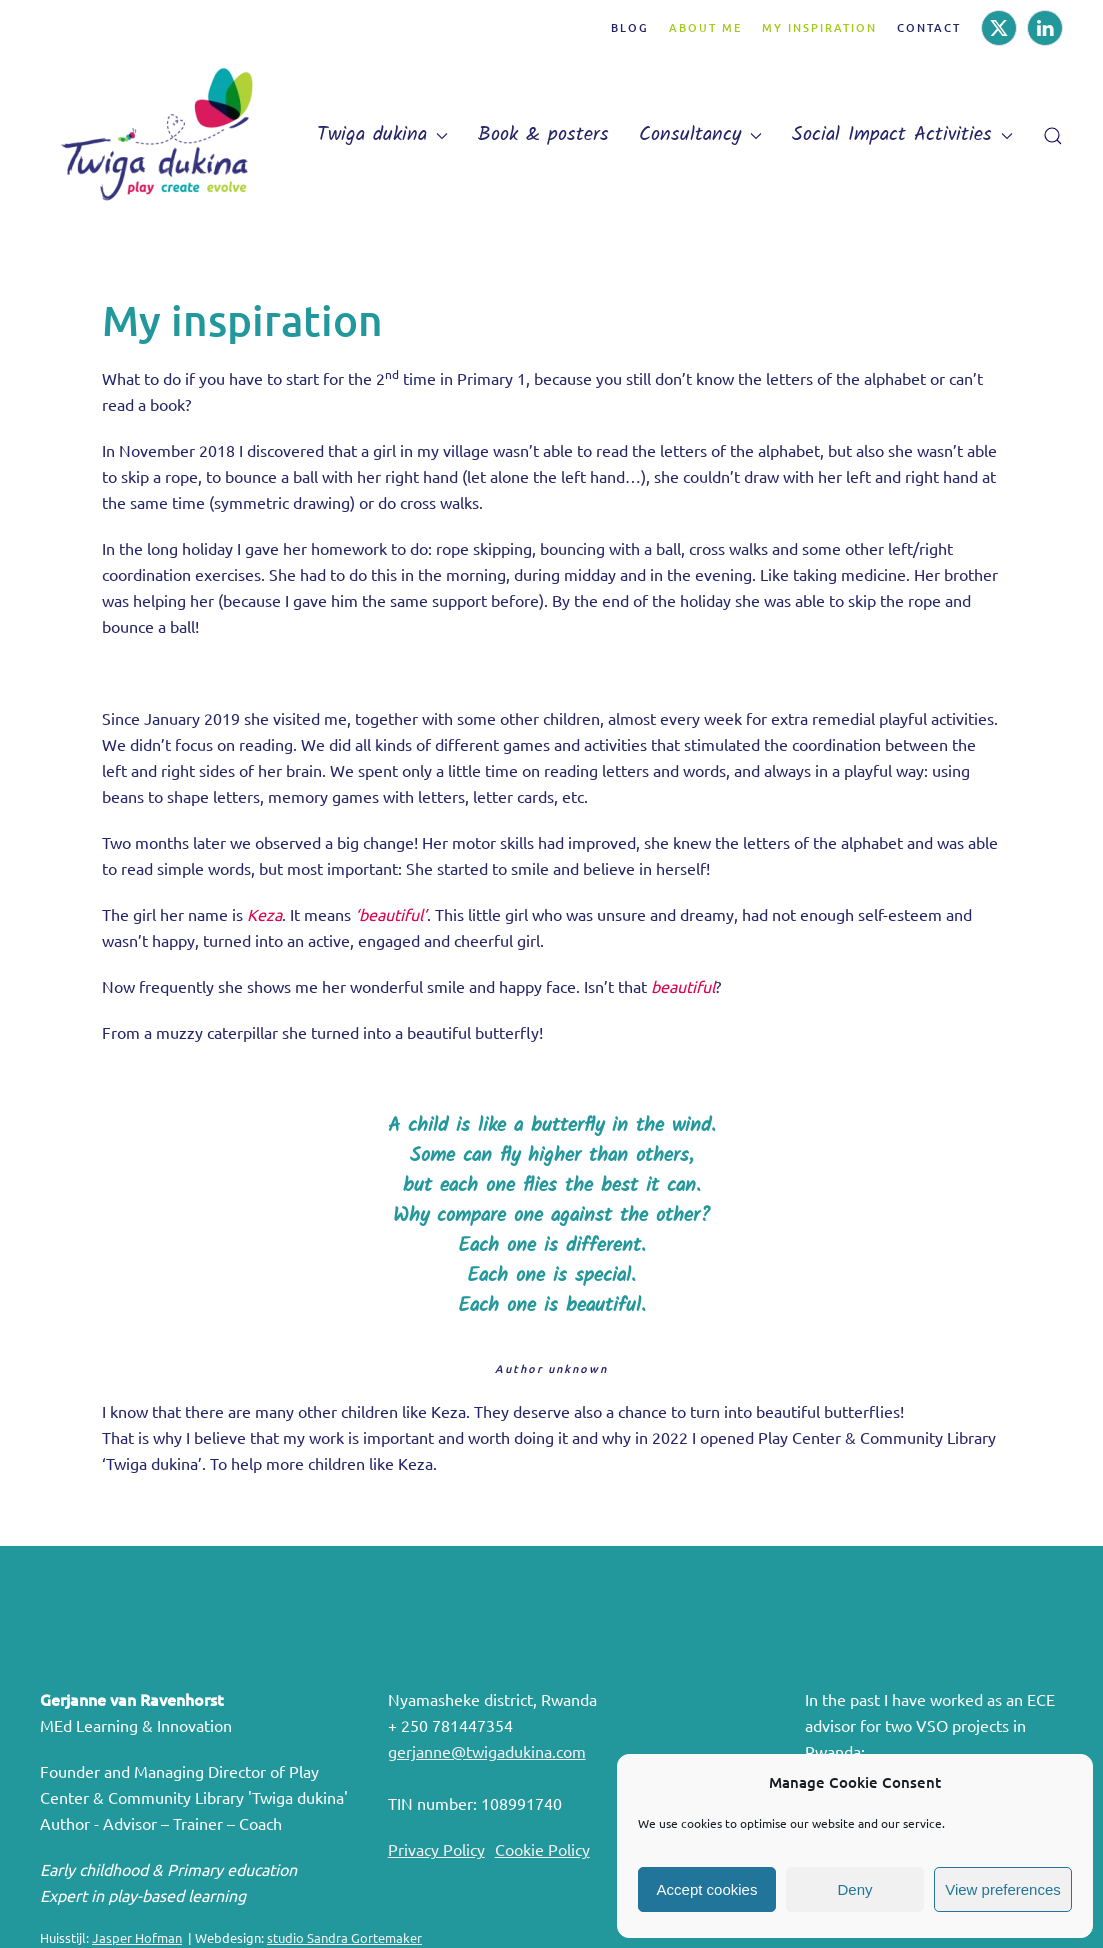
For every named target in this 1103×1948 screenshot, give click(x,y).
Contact (929, 27)
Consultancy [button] (700, 135)
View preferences (1003, 1889)
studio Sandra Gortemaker (344, 1937)
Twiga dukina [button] (382, 135)
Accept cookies (707, 1889)
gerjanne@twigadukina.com (487, 1751)
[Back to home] (165, 135)
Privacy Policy (436, 1849)
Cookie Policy (542, 1849)
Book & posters (543, 135)
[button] (1053, 136)
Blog (630, 27)
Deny (854, 1889)
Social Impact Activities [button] (902, 135)
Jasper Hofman (137, 1937)
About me (705, 27)
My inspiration (819, 27)
